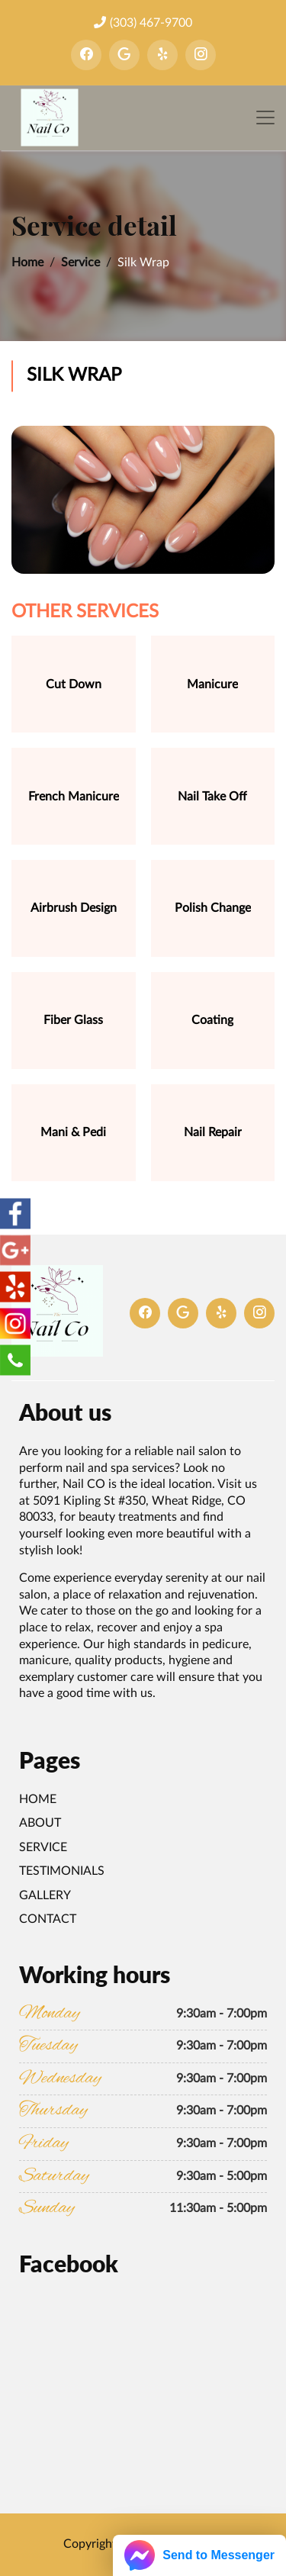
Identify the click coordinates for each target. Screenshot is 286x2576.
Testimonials (61, 1871)
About (40, 1823)
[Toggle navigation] (265, 117)
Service (80, 262)
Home (27, 262)
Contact (47, 1919)
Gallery (45, 1895)
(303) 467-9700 (143, 22)
